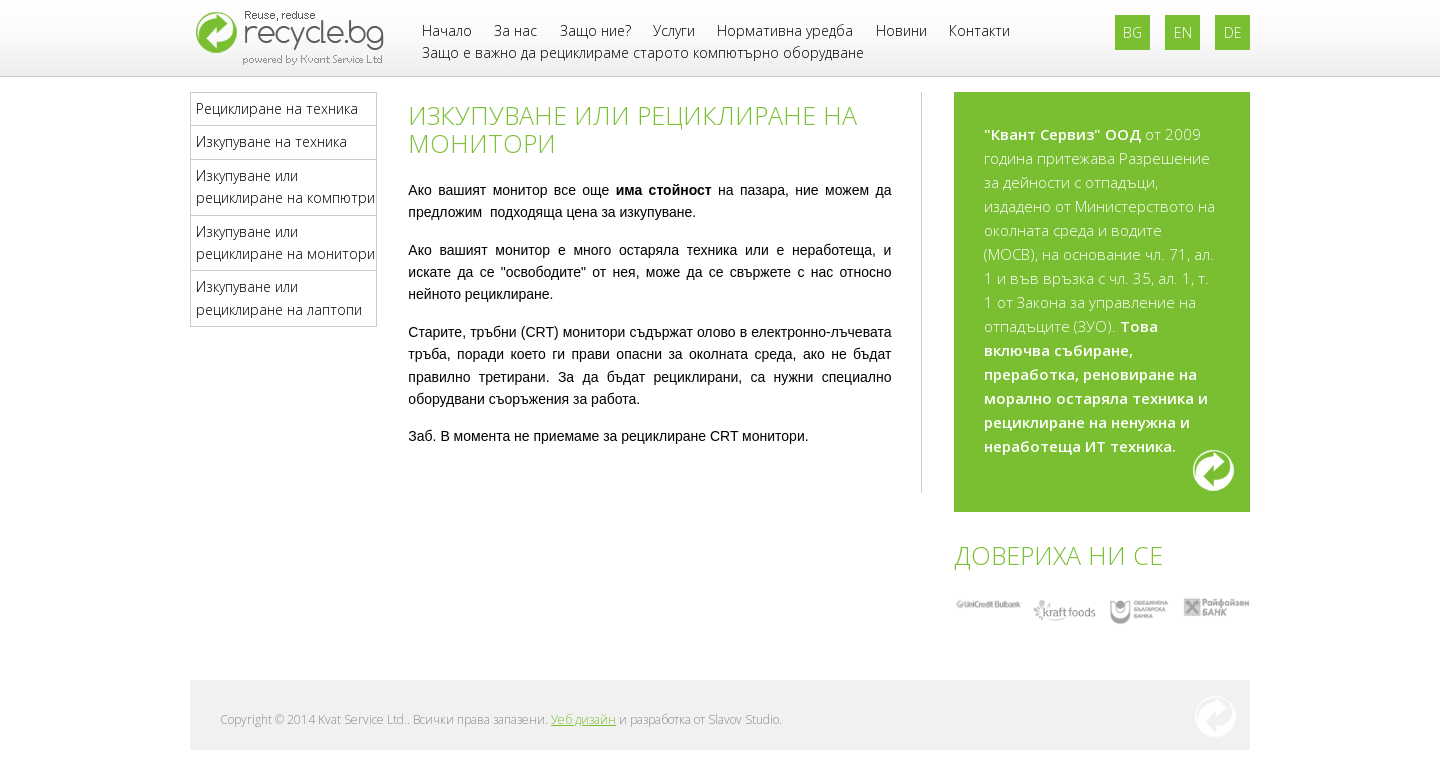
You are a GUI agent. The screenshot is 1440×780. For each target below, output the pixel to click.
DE (1233, 32)
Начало (447, 30)
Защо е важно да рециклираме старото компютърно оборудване (643, 52)
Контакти (979, 30)
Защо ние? (595, 30)
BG (1132, 32)
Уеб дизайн (583, 719)
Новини (901, 30)
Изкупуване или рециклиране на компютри (285, 186)
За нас (515, 30)
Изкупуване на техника (271, 141)
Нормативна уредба (785, 30)
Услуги (674, 30)
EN (1183, 32)
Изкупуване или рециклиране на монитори (285, 242)
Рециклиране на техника (277, 108)
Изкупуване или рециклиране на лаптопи (279, 297)
